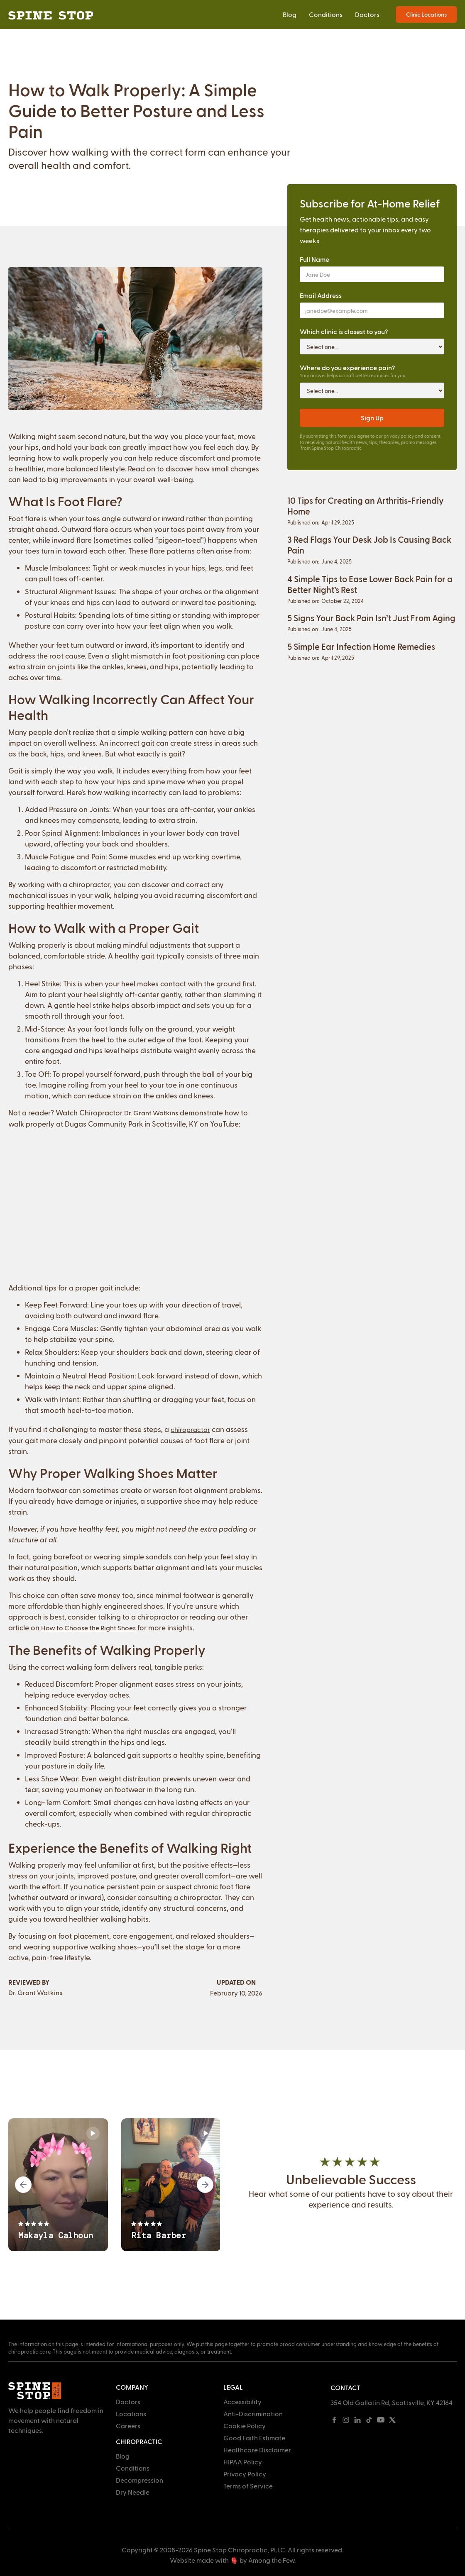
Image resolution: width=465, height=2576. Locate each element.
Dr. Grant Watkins (151, 1113)
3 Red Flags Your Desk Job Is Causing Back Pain (369, 544)
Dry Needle (132, 2492)
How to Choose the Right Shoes (88, 1628)
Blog (289, 14)
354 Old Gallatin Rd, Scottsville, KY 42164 (391, 2402)
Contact (345, 2387)
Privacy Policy (244, 2474)
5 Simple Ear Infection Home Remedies (361, 646)
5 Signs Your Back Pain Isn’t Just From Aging (371, 617)
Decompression (139, 2480)
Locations (131, 2413)
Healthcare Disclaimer (257, 2450)
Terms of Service (248, 2486)
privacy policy (399, 436)
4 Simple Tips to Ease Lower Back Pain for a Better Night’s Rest (370, 584)
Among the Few (271, 2560)
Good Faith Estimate (254, 2438)
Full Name (314, 259)
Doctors (367, 14)
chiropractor (190, 1429)
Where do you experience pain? (347, 367)
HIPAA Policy (242, 2462)
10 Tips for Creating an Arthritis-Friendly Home (365, 505)
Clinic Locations (426, 14)
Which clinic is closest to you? (344, 331)
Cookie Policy (244, 2426)
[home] (50, 14)
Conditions (326, 14)
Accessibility (242, 2401)
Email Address (321, 295)
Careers (128, 2426)
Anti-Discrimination (253, 2413)
